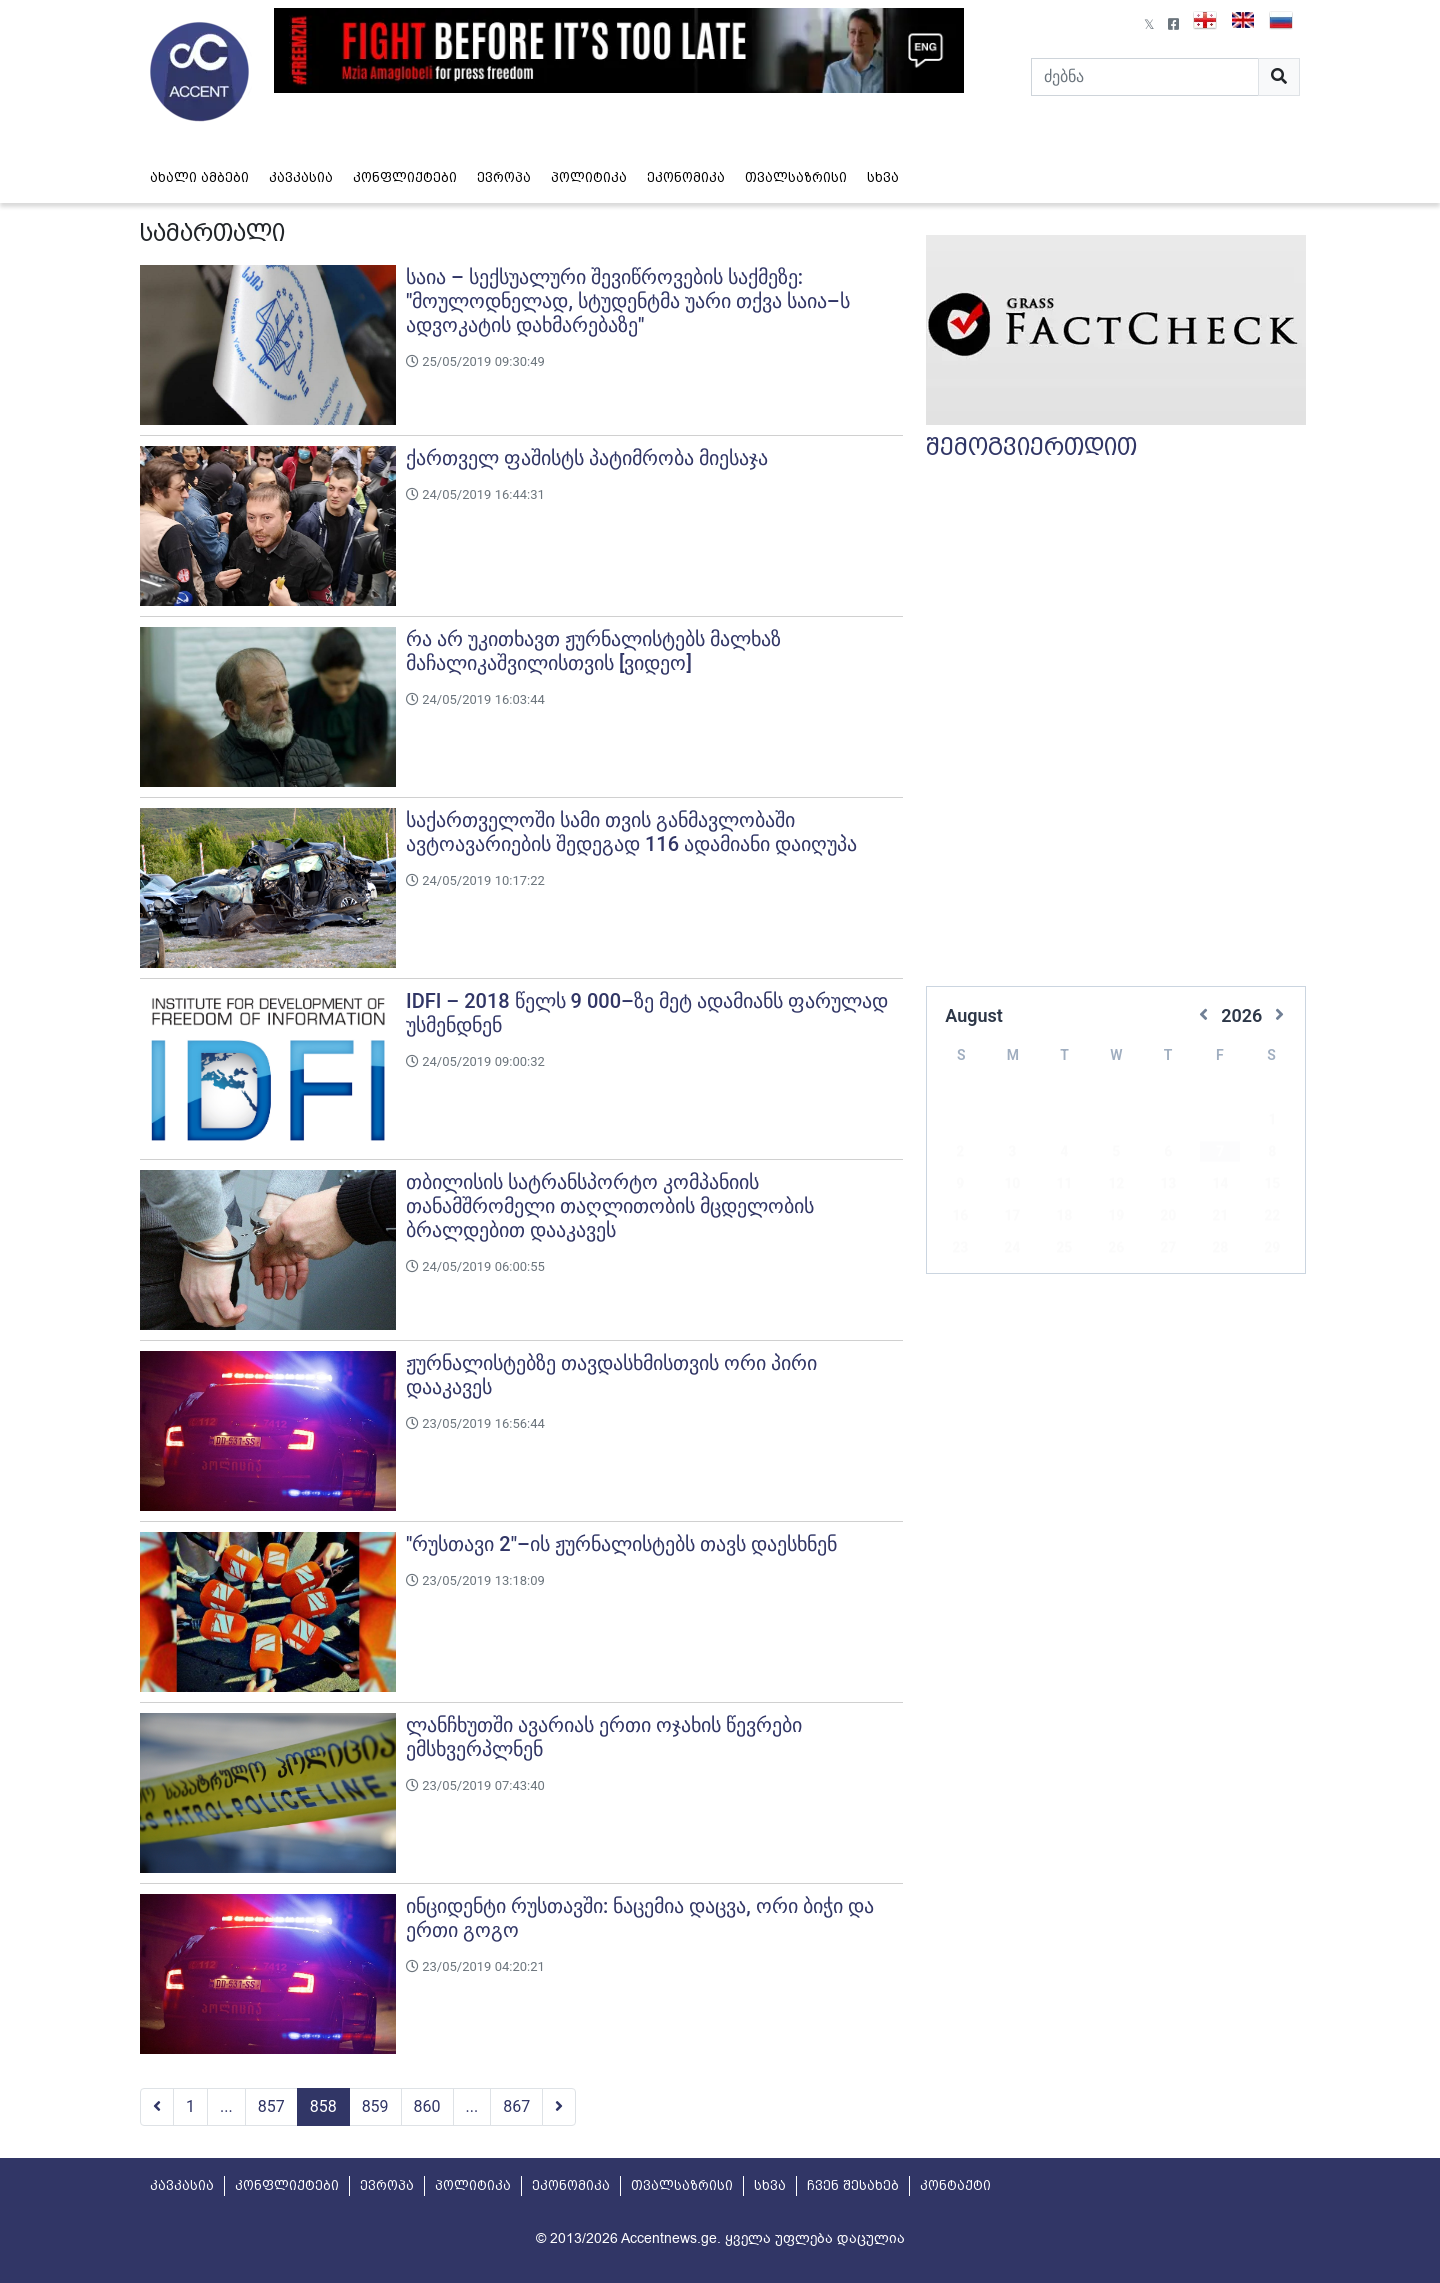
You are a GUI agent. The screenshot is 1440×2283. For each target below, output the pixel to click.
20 (1168, 1186)
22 (1272, 1186)
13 (1168, 1154)
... (226, 2106)
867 (516, 2106)
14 (1220, 1154)
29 (1272, 1218)
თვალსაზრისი (796, 177)
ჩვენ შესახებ (853, 2185)
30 (960, 1250)
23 (960, 1218)
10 (1012, 1154)
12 (1116, 1154)
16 (960, 1186)
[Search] (1145, 77)
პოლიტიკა (589, 177)
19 (1116, 1186)
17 (1012, 1186)
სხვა (883, 177)
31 (1012, 1250)
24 (1012, 1218)
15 (1272, 1154)
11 (1064, 1154)
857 (271, 2106)
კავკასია (301, 177)
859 (375, 2106)
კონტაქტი (955, 2185)
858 (323, 2106)
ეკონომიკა (686, 177)
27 (1168, 1218)
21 (1220, 1186)
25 (1064, 1218)
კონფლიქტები (405, 177)
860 (427, 2106)
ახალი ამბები (199, 177)
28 (1220, 1218)
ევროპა (504, 177)
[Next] (559, 2107)
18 (1064, 1186)
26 (1116, 1218)
